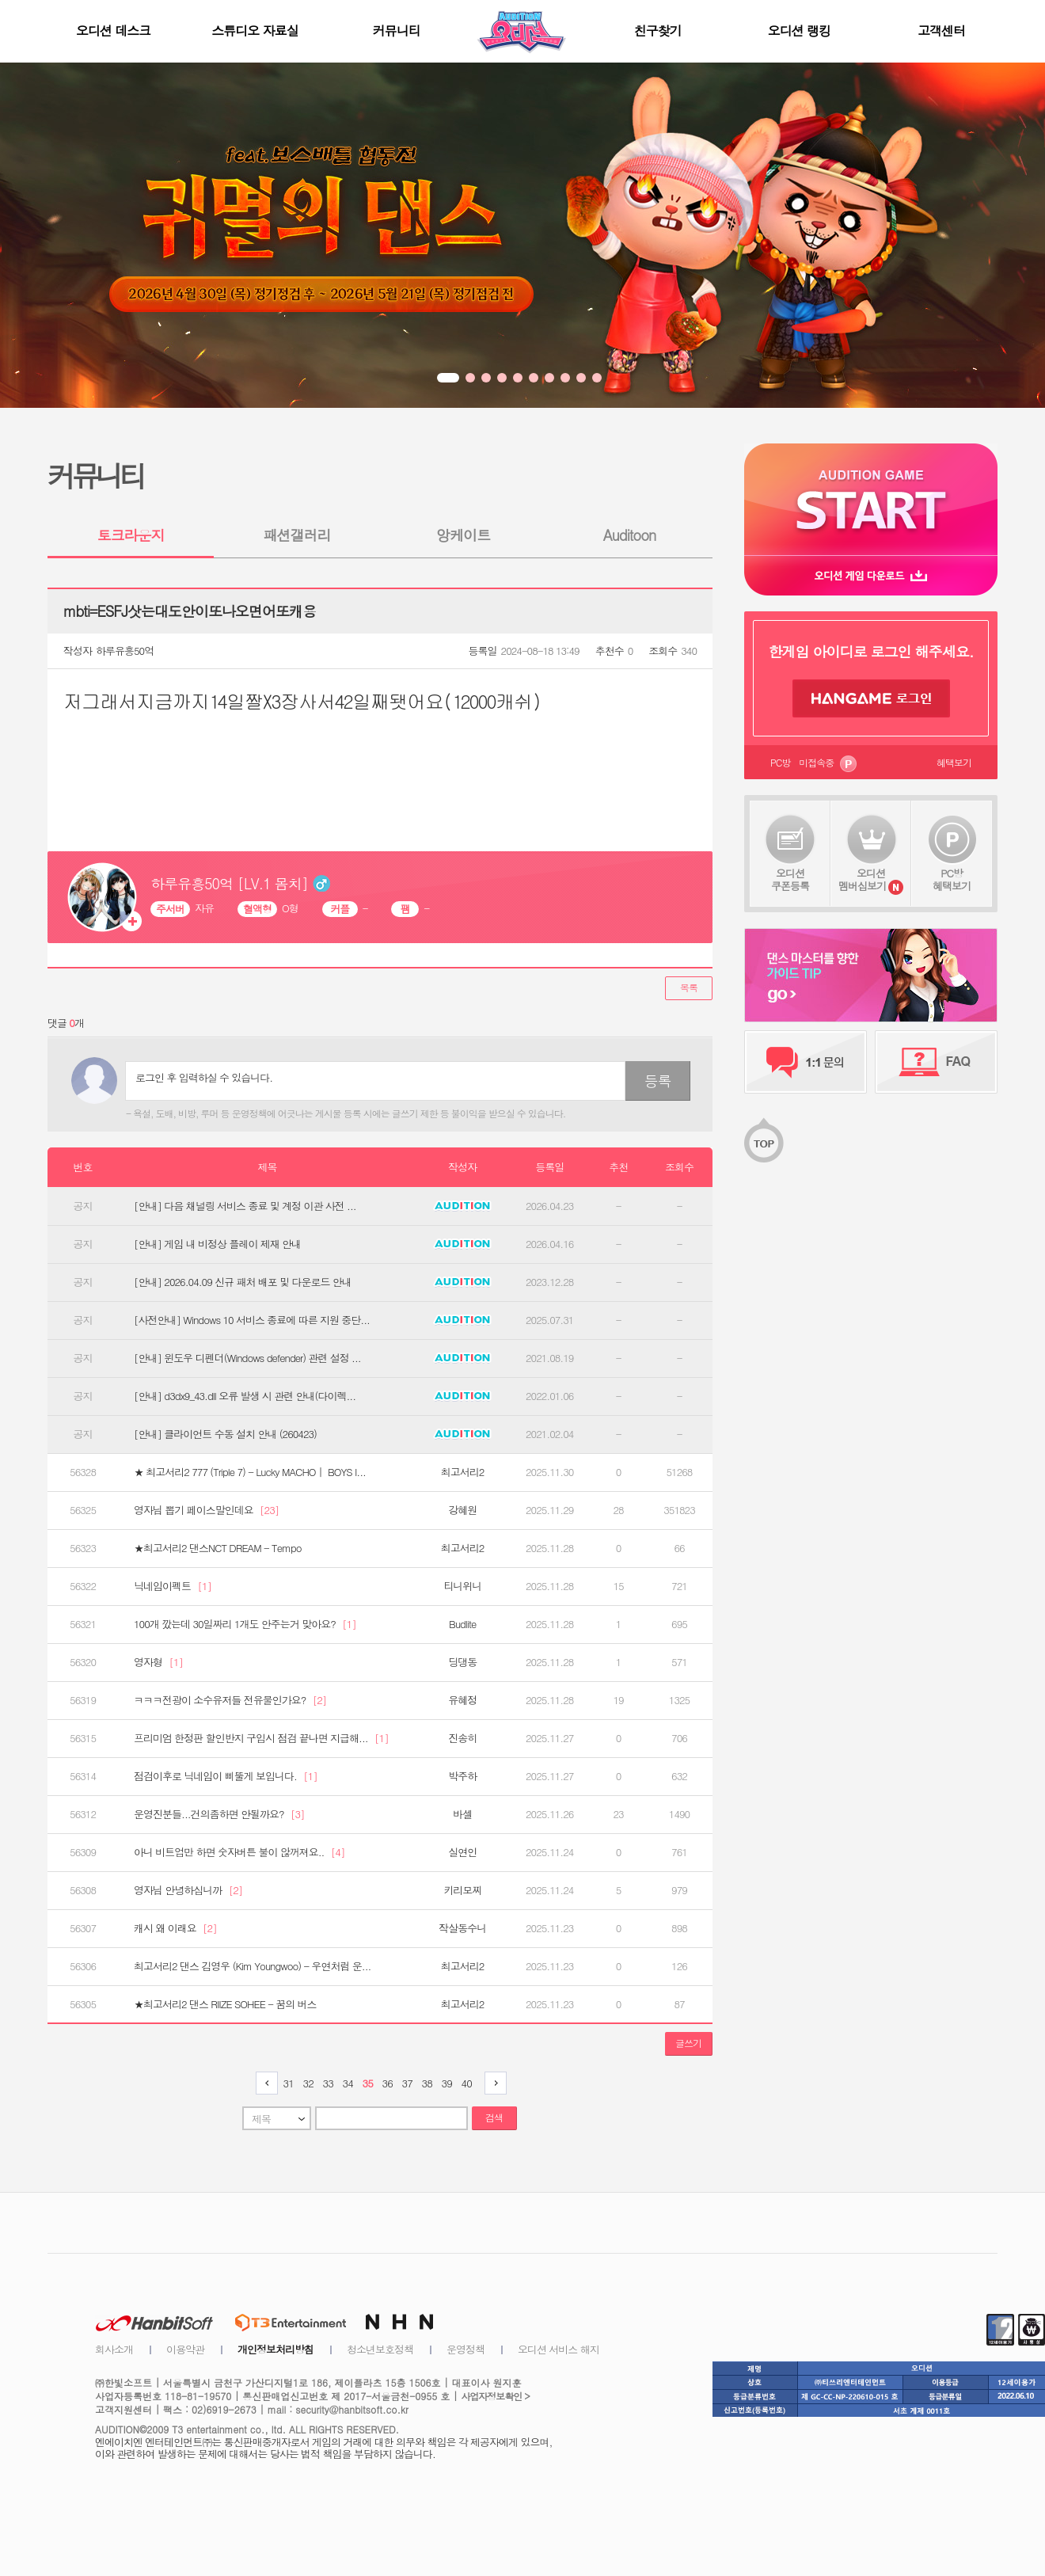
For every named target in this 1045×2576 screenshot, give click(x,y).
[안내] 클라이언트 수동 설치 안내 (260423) (225, 1434)
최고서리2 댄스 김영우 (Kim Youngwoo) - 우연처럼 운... (252, 1966)
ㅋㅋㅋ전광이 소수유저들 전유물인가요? (230, 1700)
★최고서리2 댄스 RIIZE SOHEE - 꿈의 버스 (225, 2004)
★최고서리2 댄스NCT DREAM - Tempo (217, 1548)
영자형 (158, 1662)
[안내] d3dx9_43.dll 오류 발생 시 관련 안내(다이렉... (244, 1396)
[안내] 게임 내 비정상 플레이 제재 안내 (217, 1244)
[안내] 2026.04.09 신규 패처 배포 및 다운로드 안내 (243, 1282)
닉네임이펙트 (172, 1586)
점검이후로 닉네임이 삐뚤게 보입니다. (225, 1776)
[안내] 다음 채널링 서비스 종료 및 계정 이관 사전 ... (245, 1206)
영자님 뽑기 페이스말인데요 (206, 1510)
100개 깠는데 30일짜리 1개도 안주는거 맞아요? (245, 1624)
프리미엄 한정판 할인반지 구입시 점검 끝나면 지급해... (261, 1738)
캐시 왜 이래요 (175, 1928)
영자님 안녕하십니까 (188, 1890)
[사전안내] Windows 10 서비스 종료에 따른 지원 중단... (252, 1320)
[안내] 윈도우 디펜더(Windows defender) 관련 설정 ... (247, 1358)
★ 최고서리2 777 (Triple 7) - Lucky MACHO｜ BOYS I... (250, 1472)
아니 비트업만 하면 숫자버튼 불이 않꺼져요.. (239, 1852)
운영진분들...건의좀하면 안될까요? (219, 1814)
